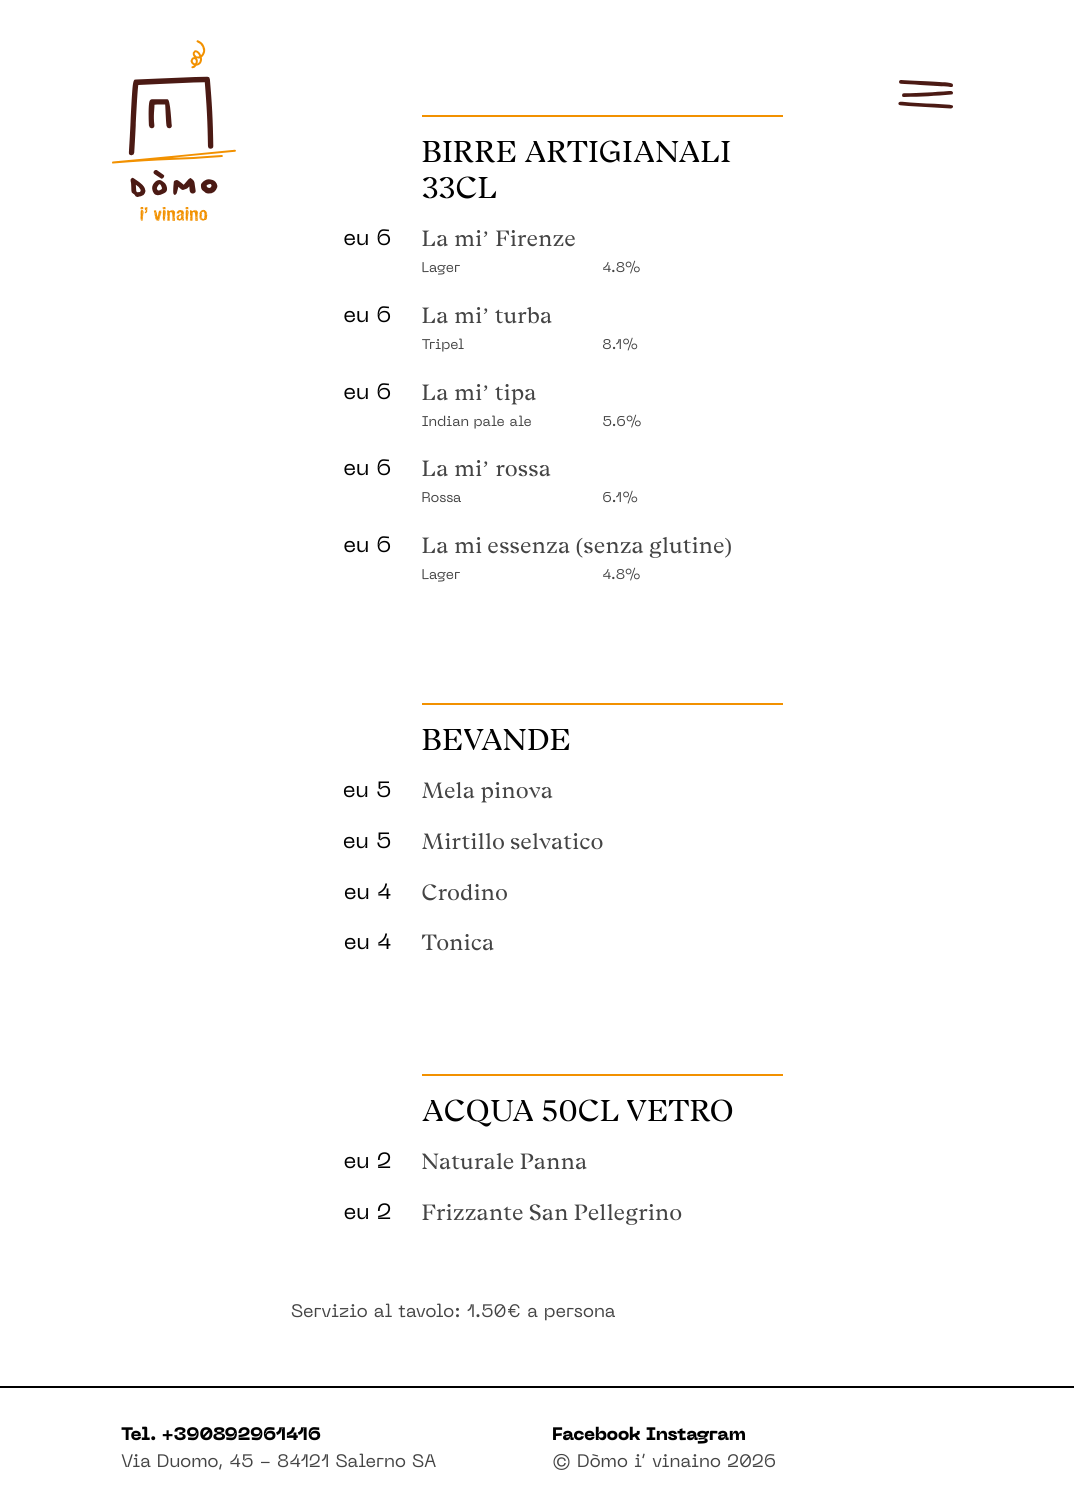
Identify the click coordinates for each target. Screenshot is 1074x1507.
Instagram (696, 1436)
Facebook (599, 1436)
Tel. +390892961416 (221, 1436)
